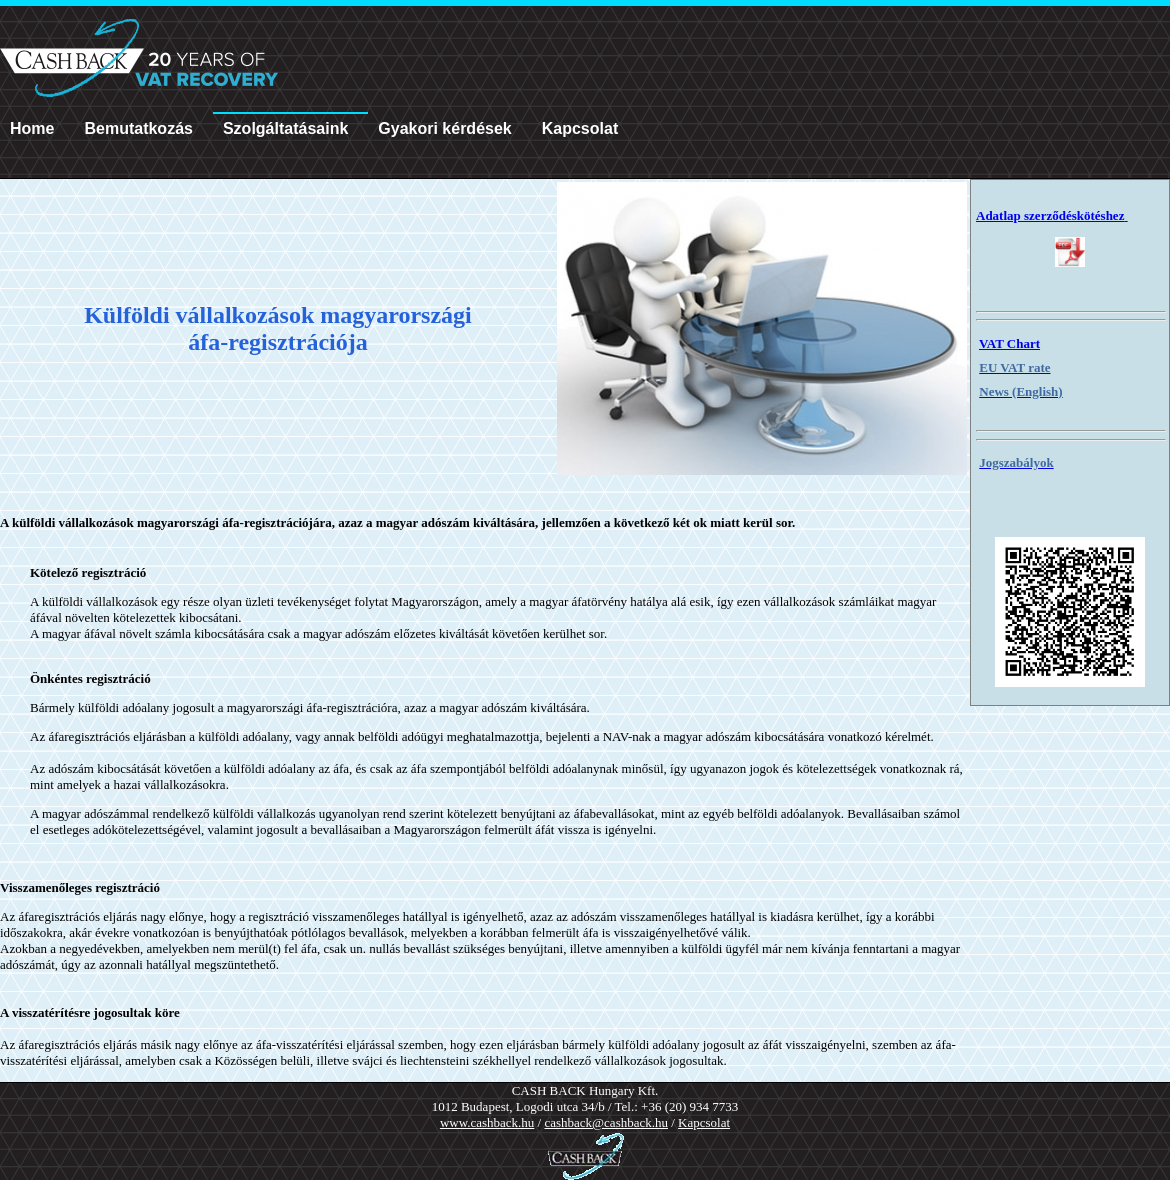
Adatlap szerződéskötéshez (1052, 215)
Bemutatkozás (138, 128)
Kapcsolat (580, 128)
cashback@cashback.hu (606, 1122)
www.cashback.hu (487, 1122)
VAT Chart (1009, 343)
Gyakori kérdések (444, 128)
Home (32, 128)
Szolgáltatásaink (285, 128)
